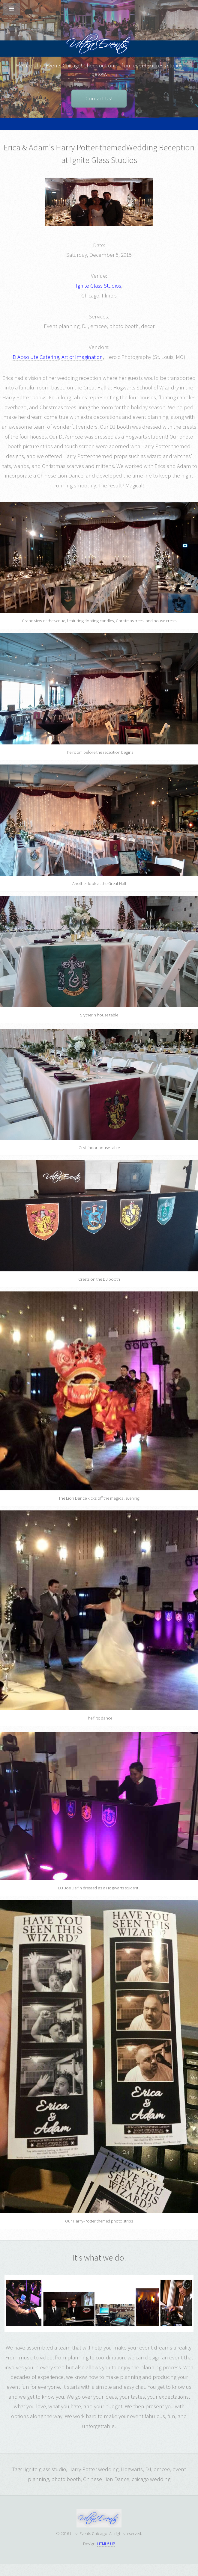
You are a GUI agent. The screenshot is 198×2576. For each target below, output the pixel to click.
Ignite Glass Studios (98, 285)
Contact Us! (99, 98)
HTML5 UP (106, 2543)
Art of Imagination (82, 356)
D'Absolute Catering (36, 356)
